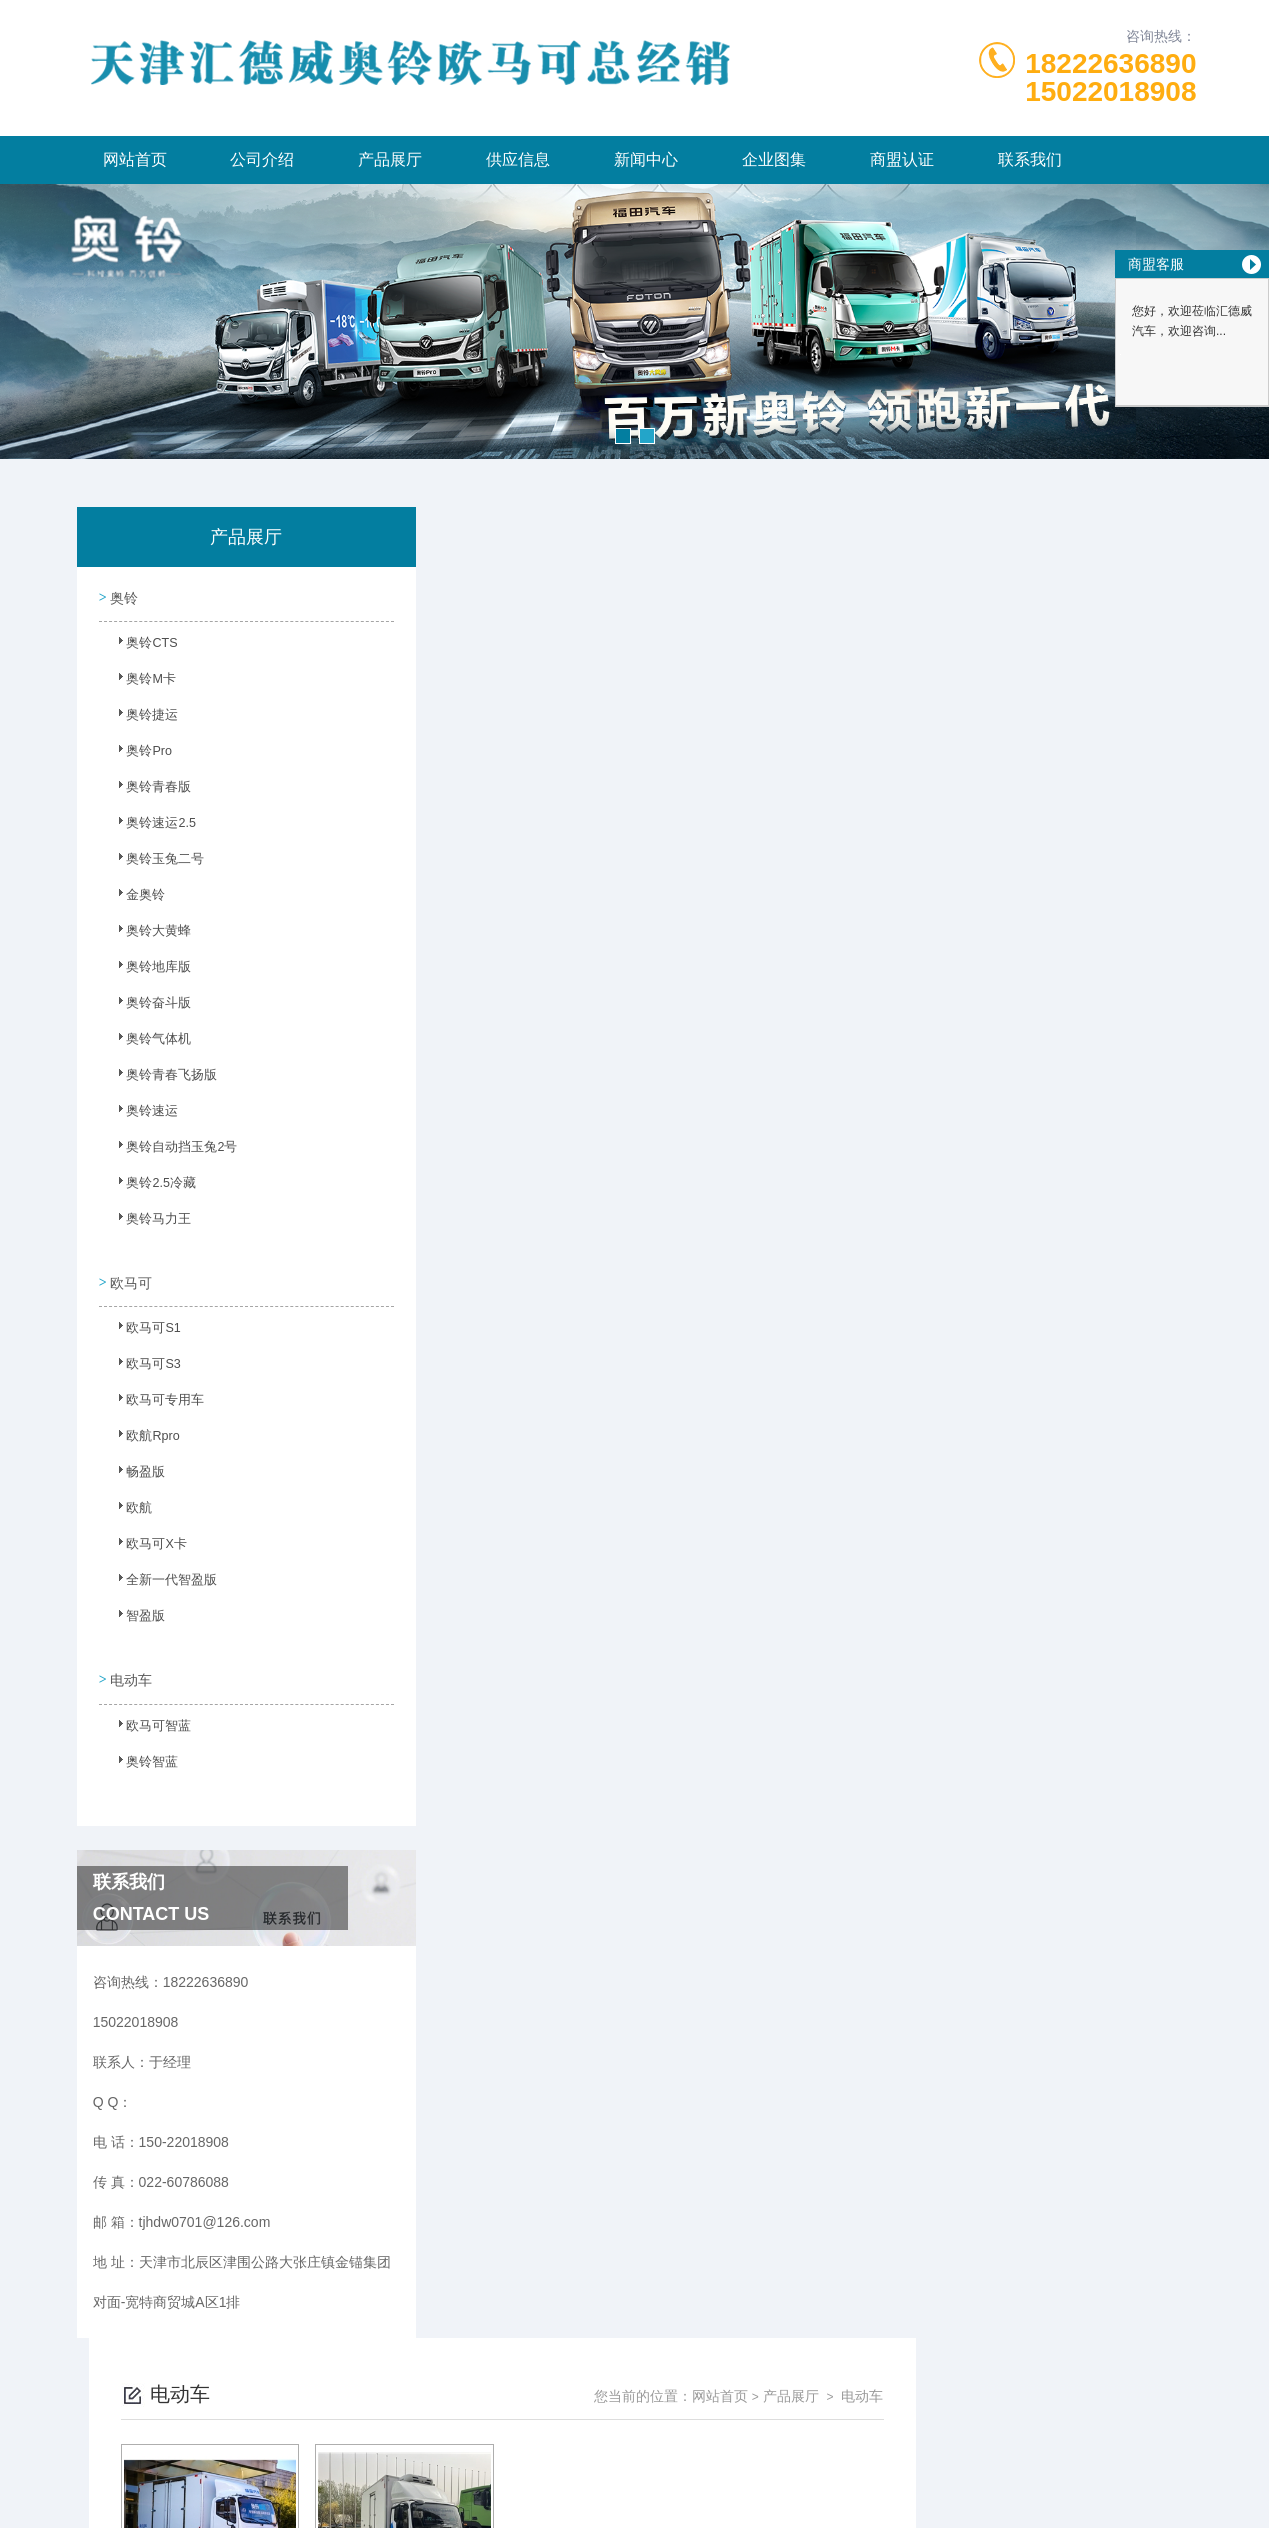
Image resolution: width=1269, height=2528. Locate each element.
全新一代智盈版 (160, 1578)
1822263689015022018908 (1110, 77)
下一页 (841, 856)
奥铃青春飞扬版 (160, 1079)
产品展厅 (390, 159)
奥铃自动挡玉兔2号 (169, 1151)
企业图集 (774, 159)
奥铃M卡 (141, 683)
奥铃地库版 (148, 971)
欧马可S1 (143, 1326)
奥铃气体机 (148, 1043)
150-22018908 (425, 2400)
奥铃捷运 (142, 719)
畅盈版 (136, 1470)
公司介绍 (262, 159)
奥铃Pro (139, 755)
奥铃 (123, 595)
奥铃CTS (142, 647)
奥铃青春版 (148, 791)
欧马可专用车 (154, 1398)
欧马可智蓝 (148, 1717)
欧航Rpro (143, 1434)
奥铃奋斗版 (148, 1007)
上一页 (725, 856)
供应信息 (518, 159)
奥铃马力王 (148, 1223)
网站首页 (135, 159)
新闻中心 (646, 159)
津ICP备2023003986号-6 (782, 2432)
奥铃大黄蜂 (148, 935)
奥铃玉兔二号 (154, 863)
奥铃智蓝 (142, 1753)
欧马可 (130, 1274)
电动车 (130, 1665)
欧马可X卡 (146, 1542)
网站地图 (635, 2496)
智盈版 (136, 1614)
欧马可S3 (143, 1362)
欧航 (130, 1506)
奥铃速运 (142, 1115)
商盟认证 (902, 159)
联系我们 (1030, 159)
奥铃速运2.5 (150, 827)
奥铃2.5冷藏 (150, 1187)
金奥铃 (136, 899)
